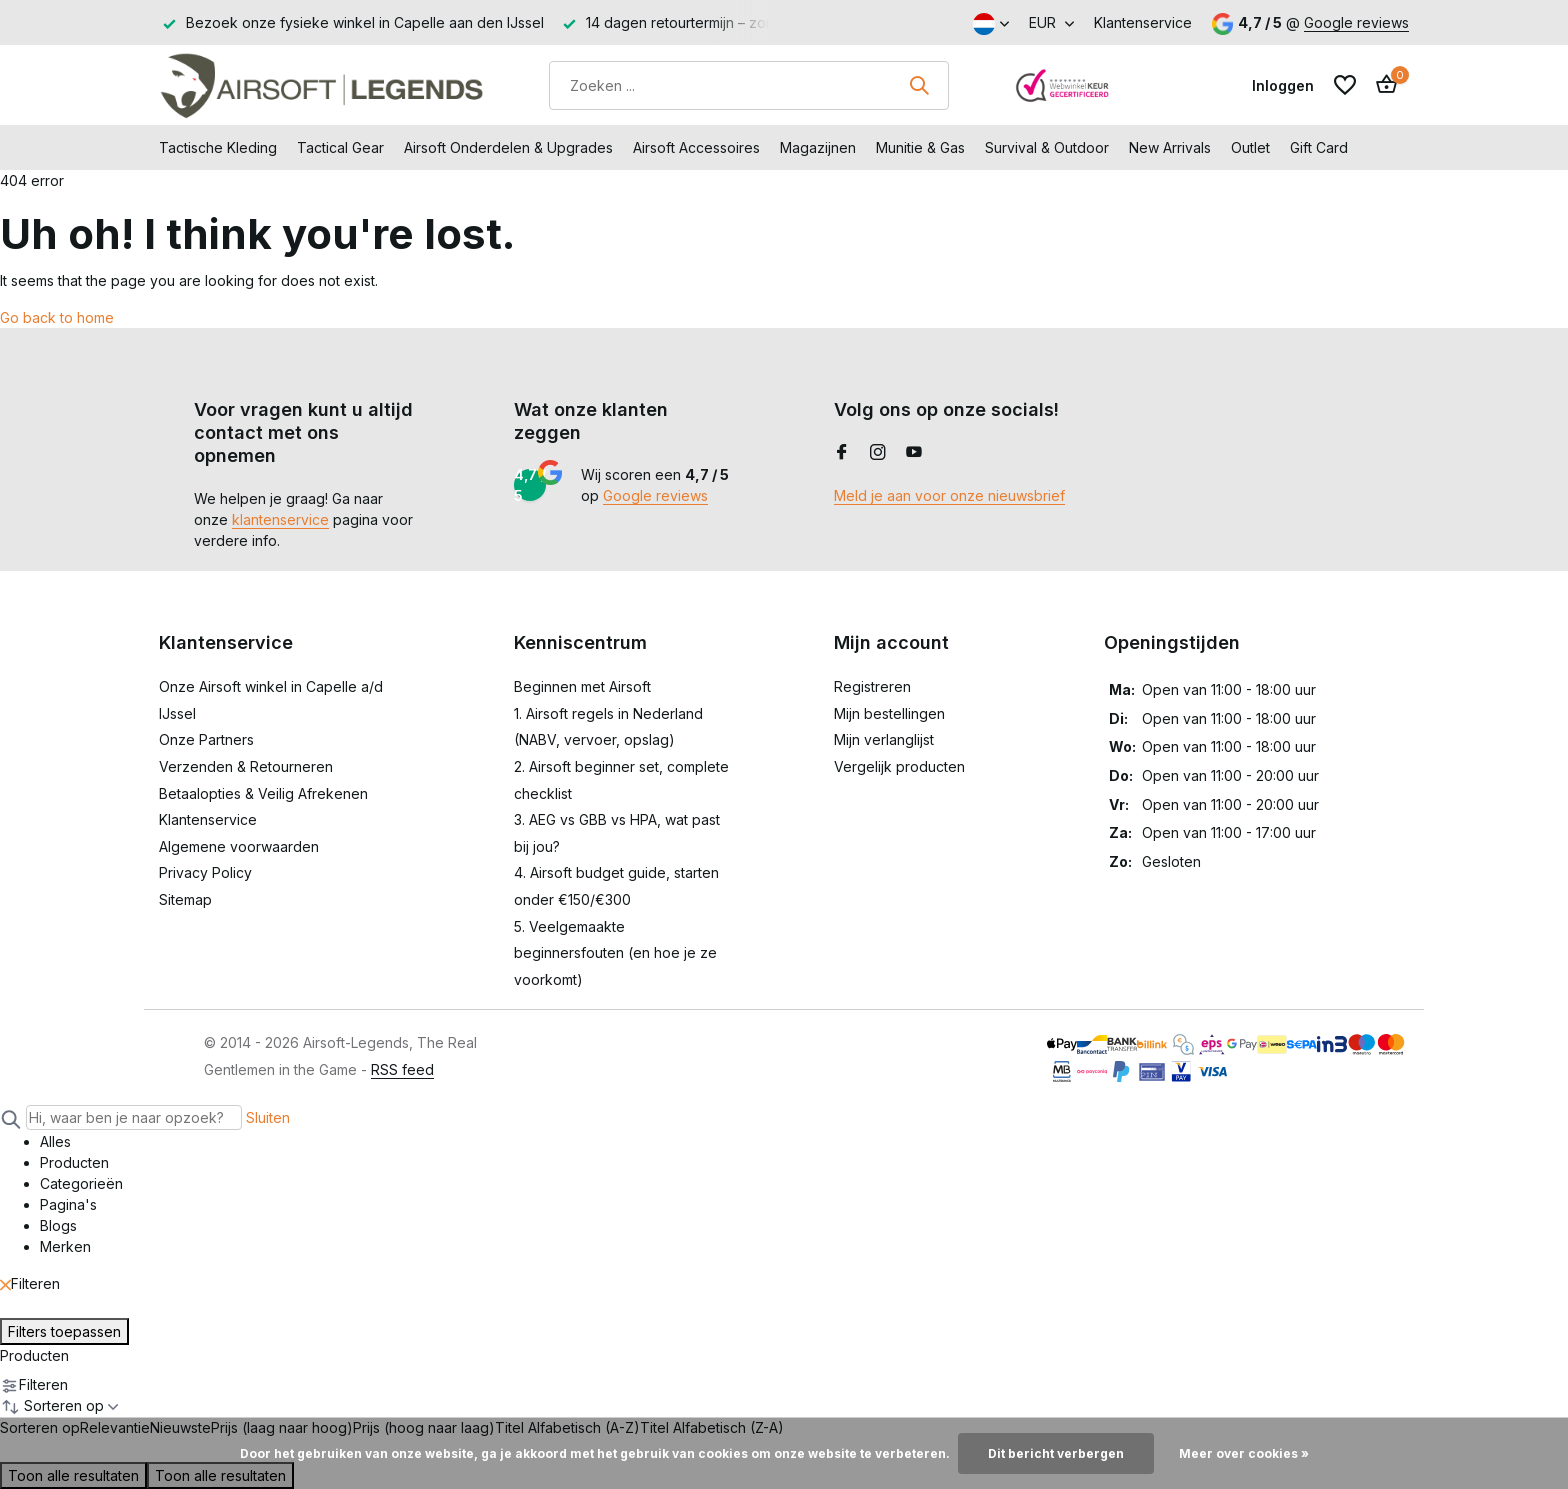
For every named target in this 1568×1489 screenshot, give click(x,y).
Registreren (872, 686)
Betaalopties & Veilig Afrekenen (263, 793)
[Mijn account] (1283, 85)
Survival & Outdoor (1047, 147)
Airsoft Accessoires (696, 147)
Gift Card (1319, 147)
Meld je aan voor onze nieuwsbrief (949, 495)
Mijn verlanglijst (884, 739)
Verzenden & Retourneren (246, 766)
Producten (34, 1355)
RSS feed (402, 1069)
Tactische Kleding (218, 147)
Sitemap (185, 899)
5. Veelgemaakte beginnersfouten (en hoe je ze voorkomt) (615, 953)
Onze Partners (206, 739)
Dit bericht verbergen (1056, 1453)
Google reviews (1356, 22)
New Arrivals (1170, 147)
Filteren (30, 1283)
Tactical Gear (340, 147)
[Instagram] (878, 453)
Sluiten (268, 1117)
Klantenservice (1143, 22)
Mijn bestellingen (889, 713)
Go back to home (57, 317)
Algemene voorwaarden (239, 846)
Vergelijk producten (899, 766)
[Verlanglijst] (1345, 85)
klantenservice (280, 519)
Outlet (1250, 147)
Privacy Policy (205, 872)
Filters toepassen (64, 1331)
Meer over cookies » (1244, 1453)
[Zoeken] (749, 85)
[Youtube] (914, 453)
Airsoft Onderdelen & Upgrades (508, 147)
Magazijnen (818, 147)
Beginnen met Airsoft (582, 686)
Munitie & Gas (920, 147)
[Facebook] (842, 453)
